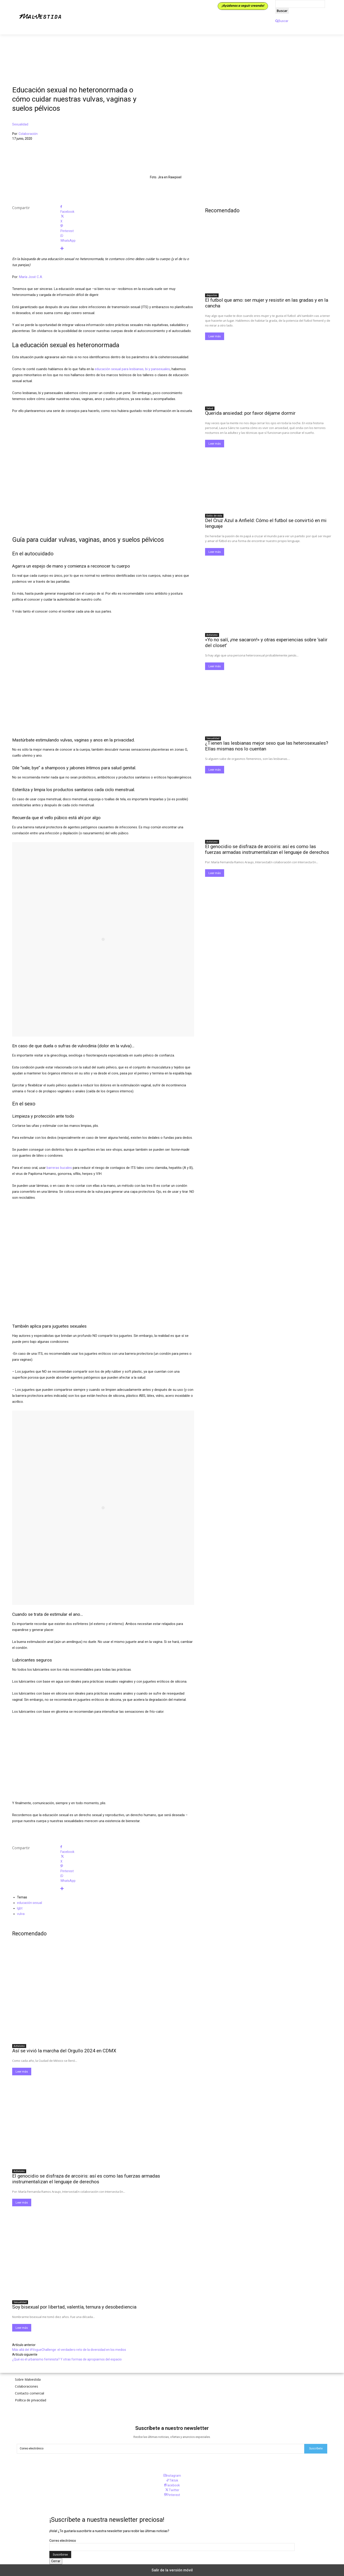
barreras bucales (59, 1168)
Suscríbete (316, 2448)
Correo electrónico (62, 2540)
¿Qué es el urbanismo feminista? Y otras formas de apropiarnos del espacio (67, 2359)
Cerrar (55, 2561)
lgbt (20, 1908)
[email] (160, 2449)
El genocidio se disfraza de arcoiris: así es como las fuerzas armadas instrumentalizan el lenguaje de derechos (86, 2178)
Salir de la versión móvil (172, 2570)
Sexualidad (20, 124)
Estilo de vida (214, 515)
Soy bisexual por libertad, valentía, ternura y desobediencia (74, 2307)
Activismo (19, 2046)
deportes (211, 295)
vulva (21, 1914)
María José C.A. (31, 277)
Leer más (22, 2071)
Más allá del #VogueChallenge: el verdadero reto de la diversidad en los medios (69, 2350)
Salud (209, 408)
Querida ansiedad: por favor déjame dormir (250, 413)
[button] (281, 21)
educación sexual (29, 1903)
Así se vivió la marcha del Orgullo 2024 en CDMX (64, 2050)
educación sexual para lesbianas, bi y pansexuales (132, 369)
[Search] (282, 11)
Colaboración (28, 134)
